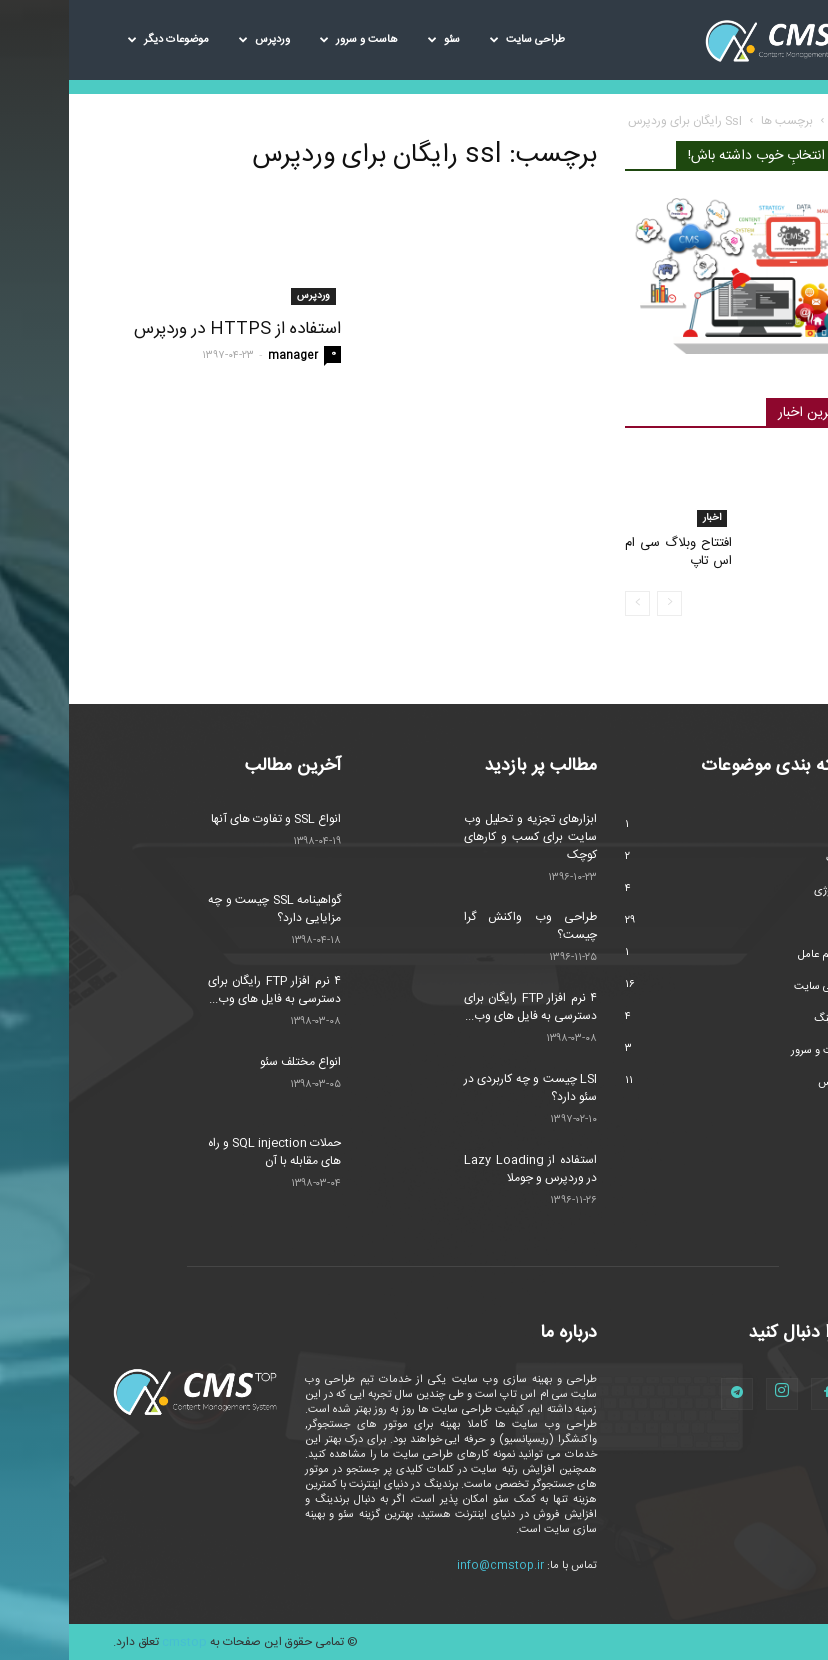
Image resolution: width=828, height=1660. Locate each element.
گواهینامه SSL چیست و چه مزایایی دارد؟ (205, 909)
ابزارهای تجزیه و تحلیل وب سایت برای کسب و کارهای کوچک (461, 837)
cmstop (115, 1642)
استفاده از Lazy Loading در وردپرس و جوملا (461, 1169)
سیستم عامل (756, 955)
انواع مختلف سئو (231, 1062)
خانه (773, 121)
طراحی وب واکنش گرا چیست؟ (461, 926)
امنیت (770, 859)
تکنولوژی (764, 891)
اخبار (643, 518)
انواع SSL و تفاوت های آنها (207, 819)
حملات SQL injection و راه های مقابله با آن (205, 1152)
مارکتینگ (764, 1019)
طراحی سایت (458, 40)
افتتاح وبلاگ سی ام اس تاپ (609, 552)
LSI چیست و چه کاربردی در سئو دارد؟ (461, 1088)
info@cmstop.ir (431, 1566)
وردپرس (195, 40)
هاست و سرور (290, 40)
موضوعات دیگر (99, 40)
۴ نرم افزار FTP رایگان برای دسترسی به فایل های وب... (205, 990)
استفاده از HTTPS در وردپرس (168, 329)
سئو (375, 40)
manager (224, 356)
